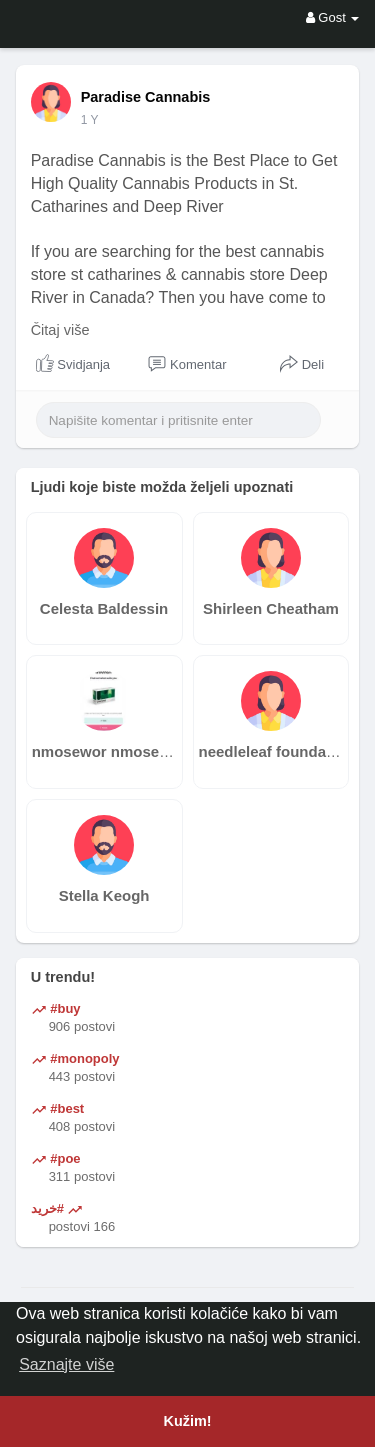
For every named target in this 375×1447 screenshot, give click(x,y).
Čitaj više (60, 330)
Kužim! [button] (188, 1421)
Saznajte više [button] (66, 1364)
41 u (92, 120)
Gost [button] (333, 17)
